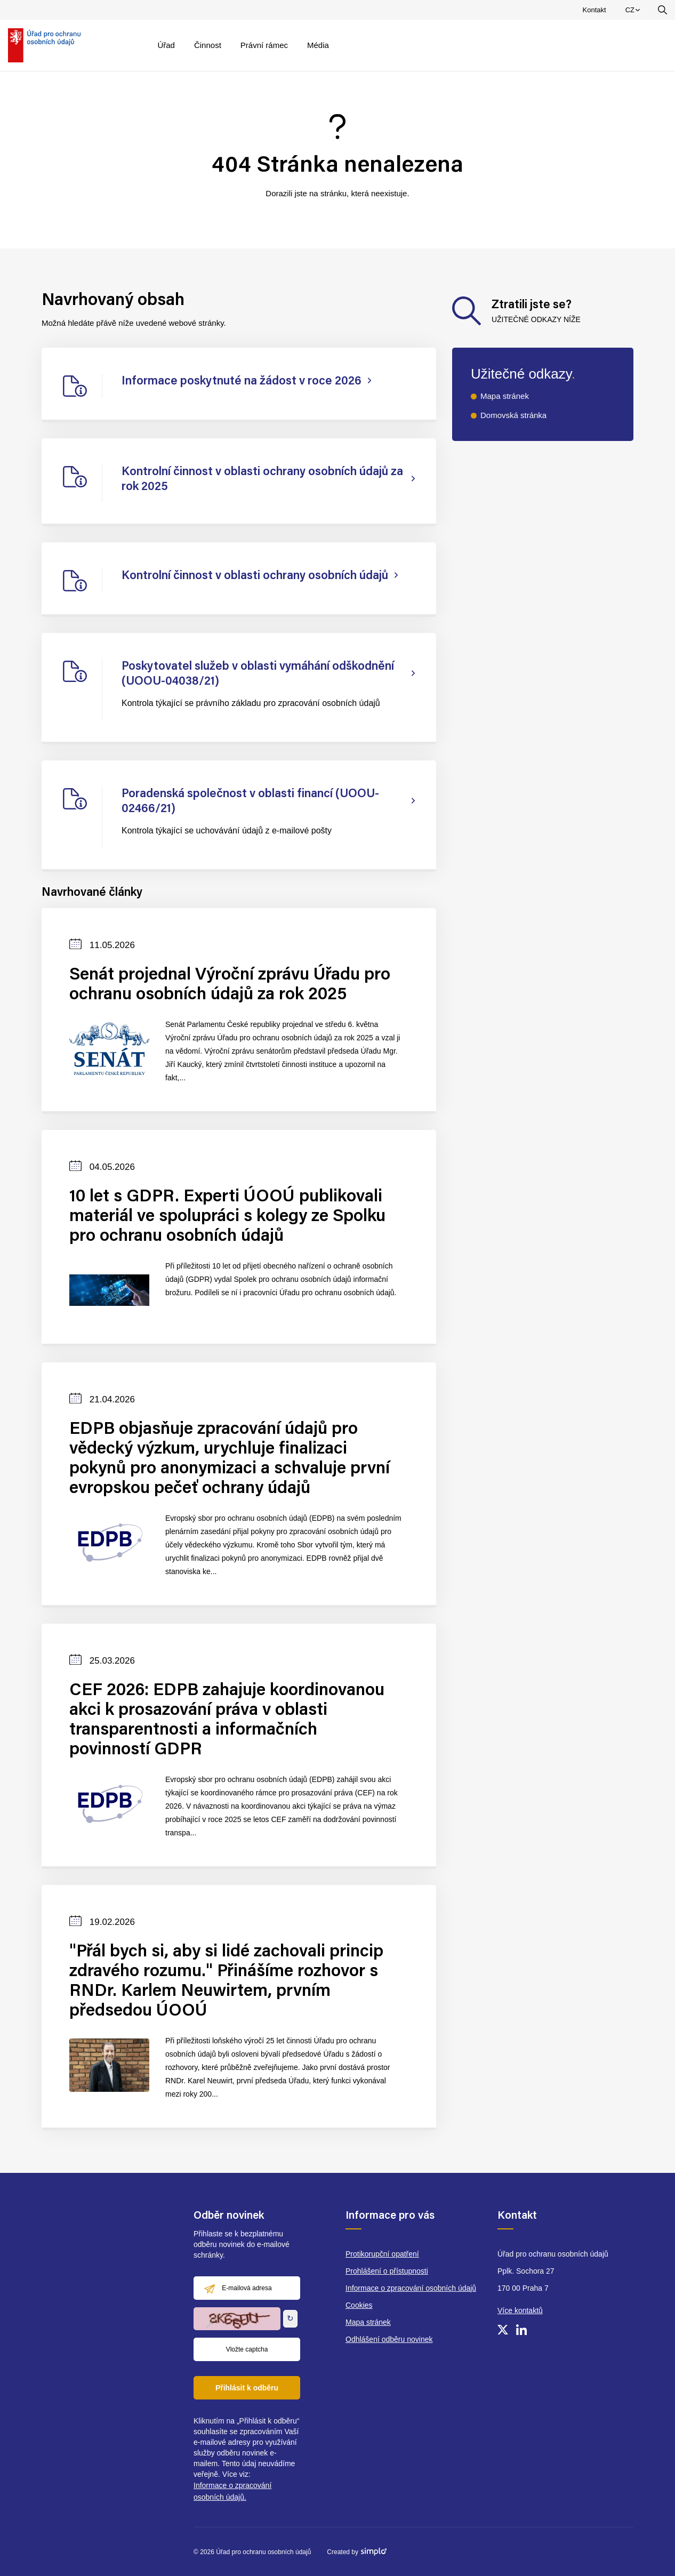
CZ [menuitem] (634, 12)
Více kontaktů (520, 2310)
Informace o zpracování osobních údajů (410, 2288)
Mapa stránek (504, 395)
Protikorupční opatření (382, 2254)
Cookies (359, 2305)
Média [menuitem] (318, 45)
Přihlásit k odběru (246, 2388)
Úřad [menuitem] (166, 45)
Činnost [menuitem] (207, 45)
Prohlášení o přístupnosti (386, 2271)
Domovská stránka (513, 415)
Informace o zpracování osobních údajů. (232, 2491)
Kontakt (594, 10)
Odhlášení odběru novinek (388, 2339)
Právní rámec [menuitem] (264, 45)
